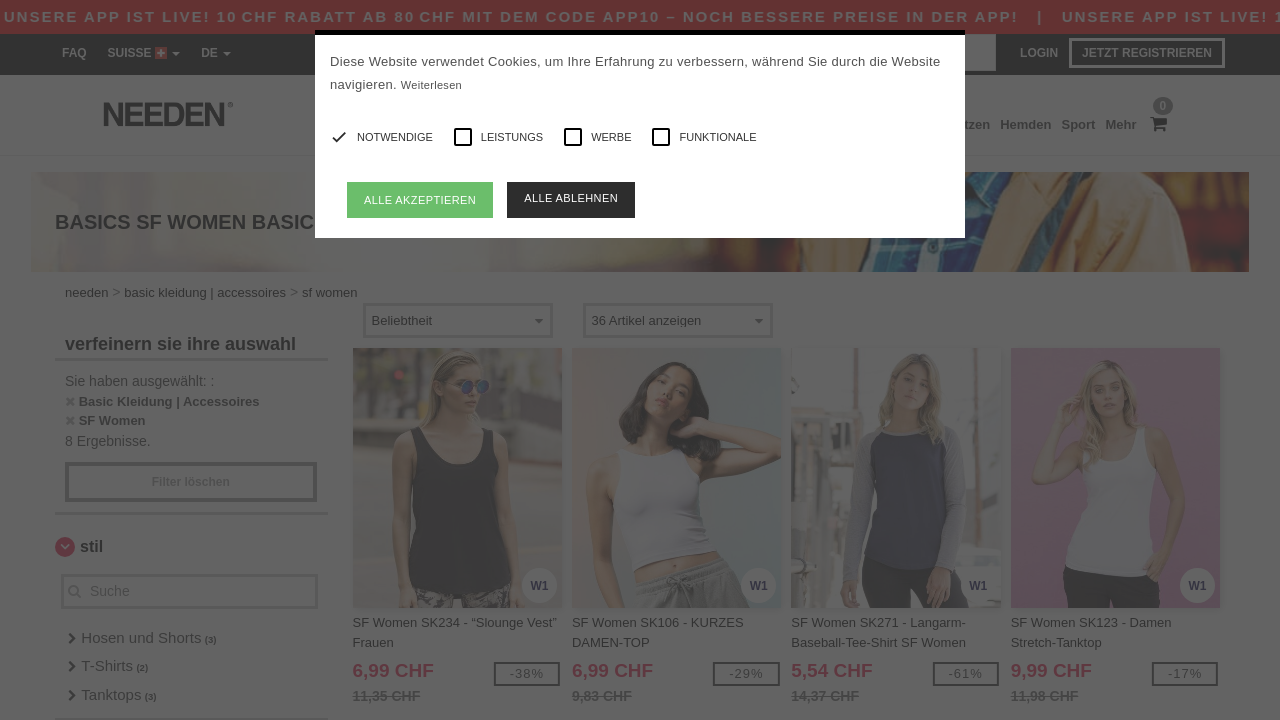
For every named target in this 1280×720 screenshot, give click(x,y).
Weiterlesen (431, 85)
